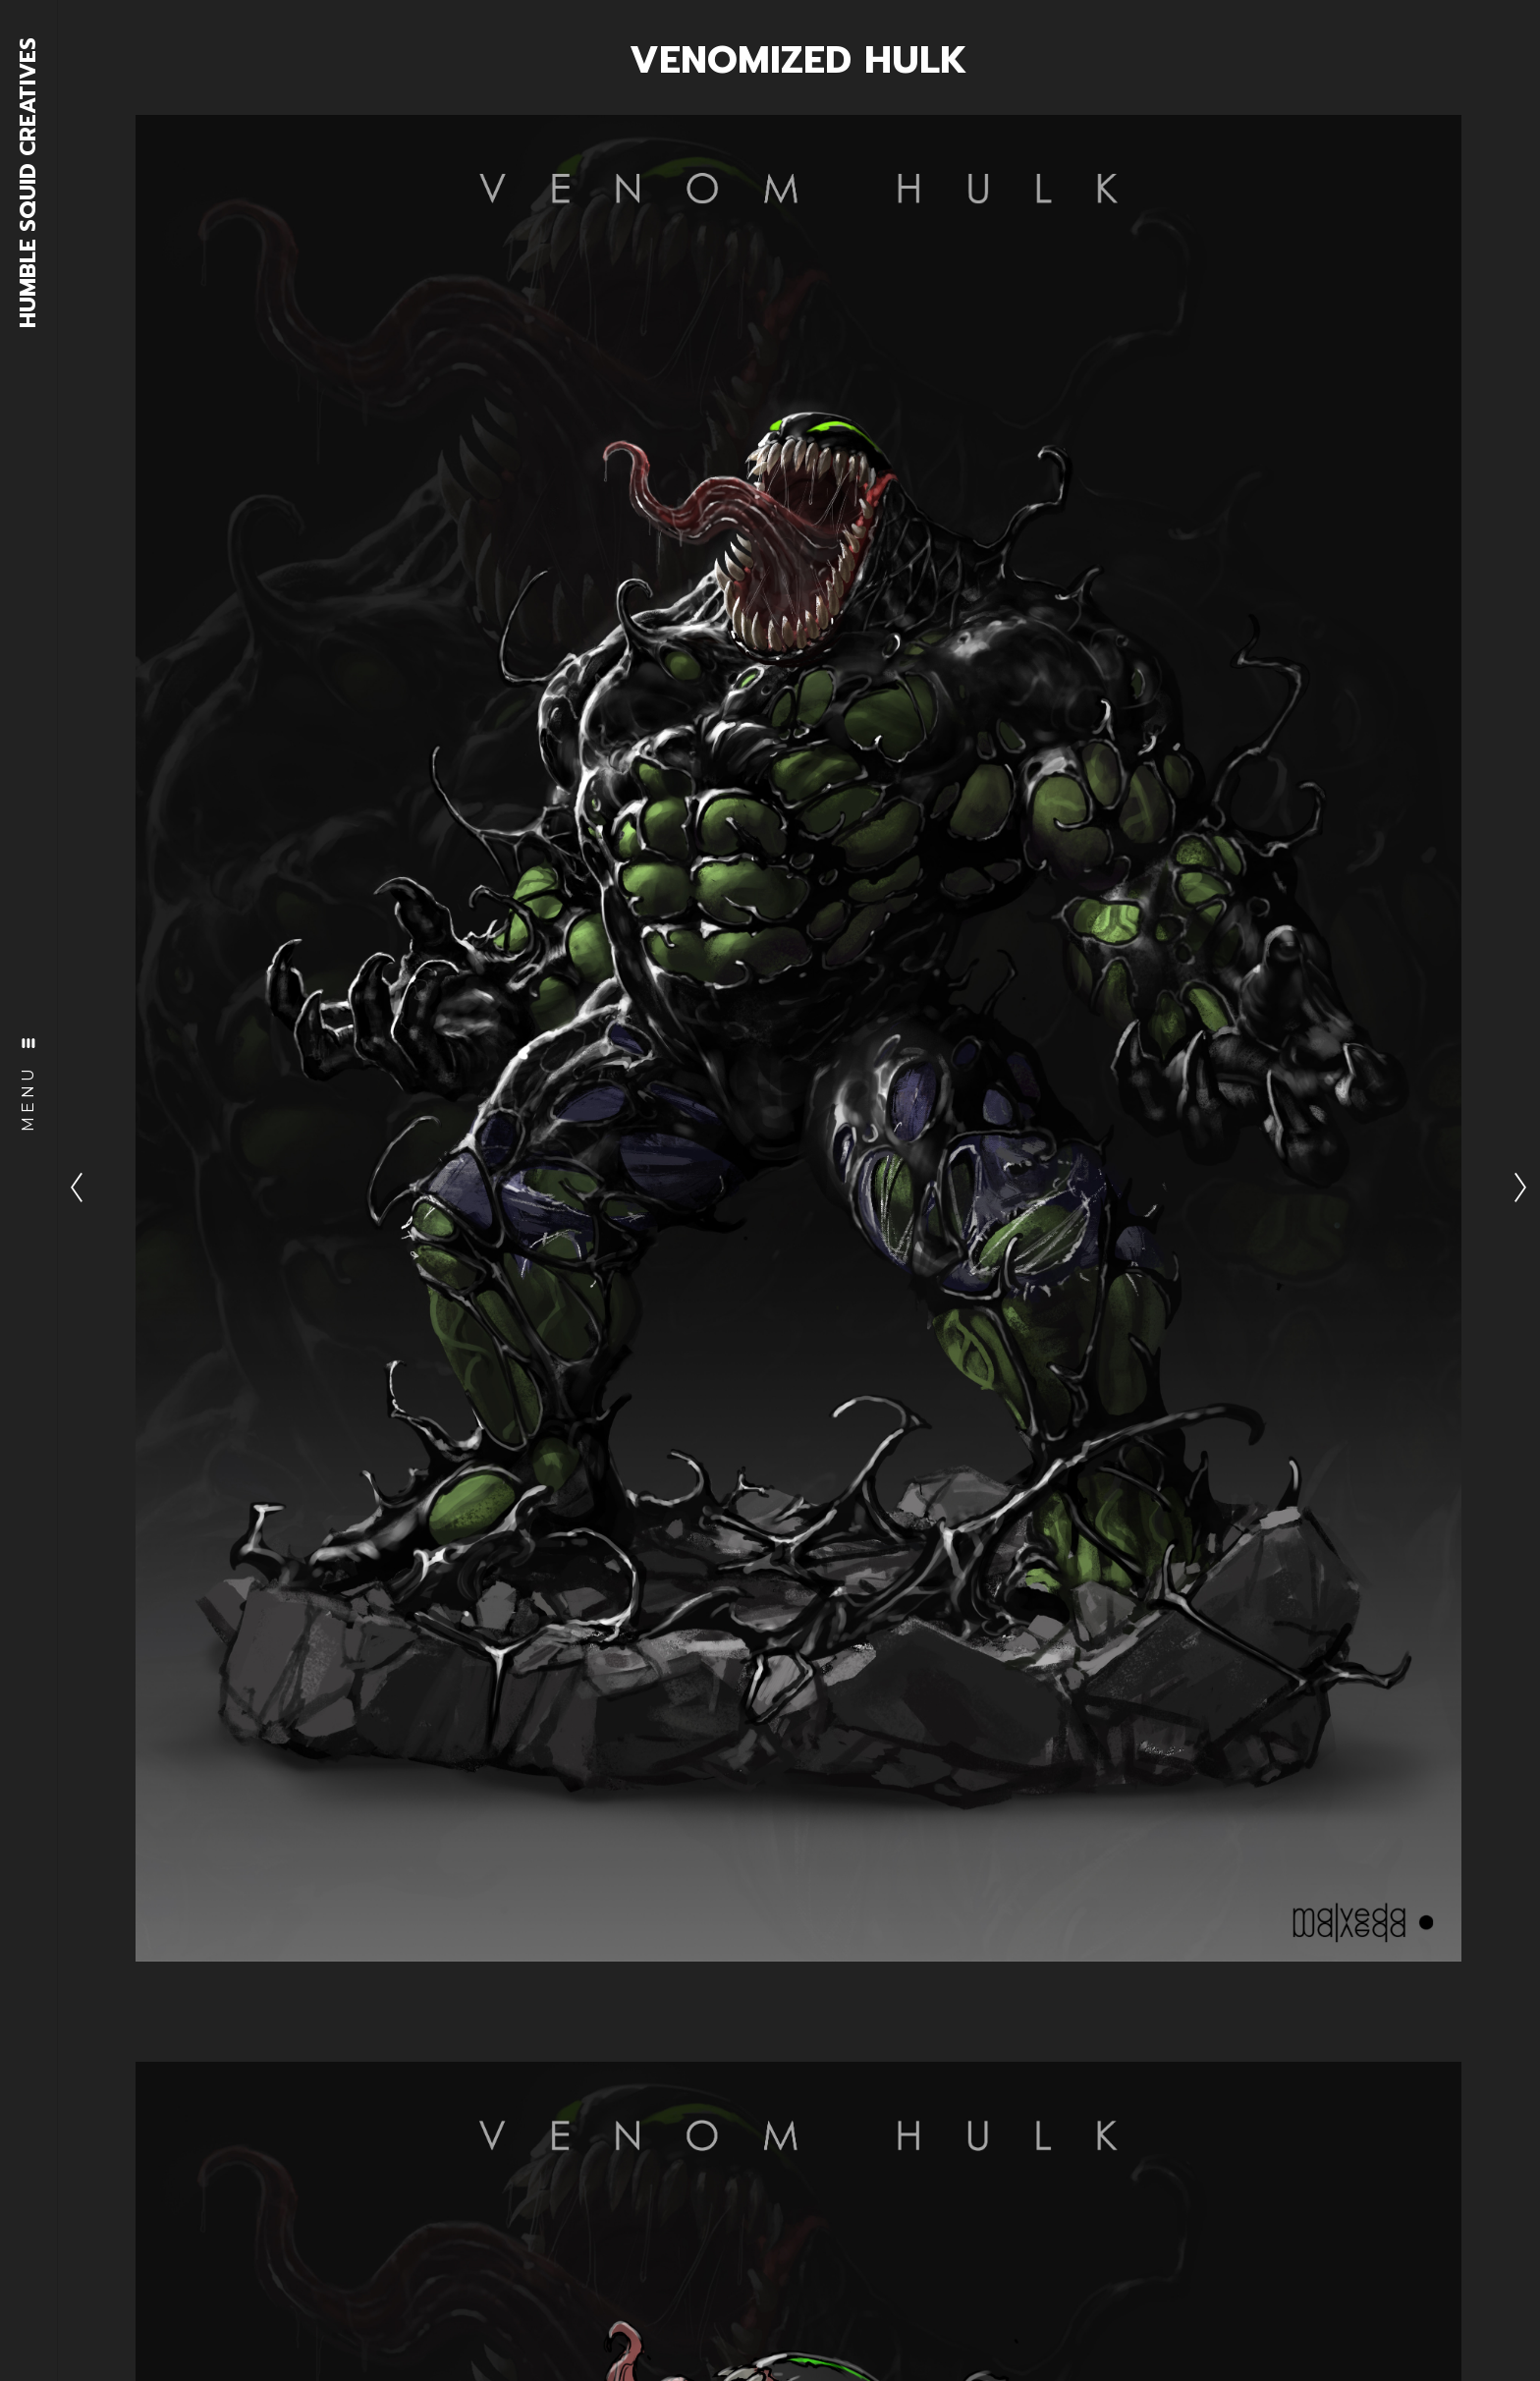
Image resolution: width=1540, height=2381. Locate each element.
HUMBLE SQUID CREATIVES (29, 182)
